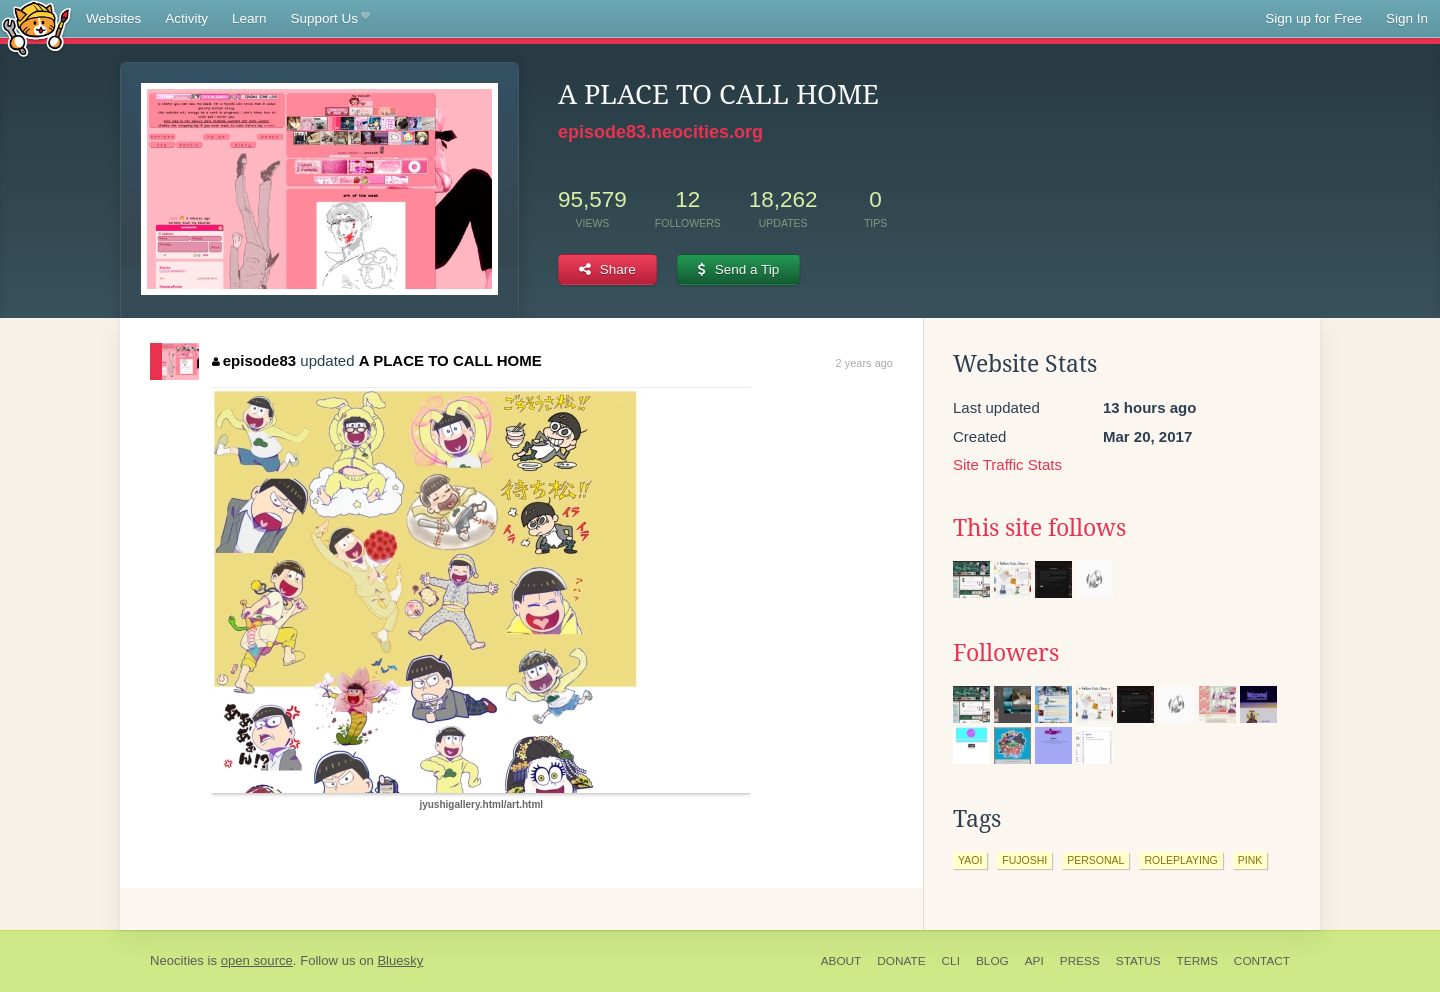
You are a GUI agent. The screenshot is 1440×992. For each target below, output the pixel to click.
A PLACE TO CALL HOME (450, 360)
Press (1080, 961)
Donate (901, 961)
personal (1095, 860)
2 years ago (864, 363)
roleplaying (1180, 860)
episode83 (254, 360)
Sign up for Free (1313, 18)
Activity (186, 18)
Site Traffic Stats (1007, 464)
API (1034, 961)
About (841, 961)
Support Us (330, 19)
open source (257, 960)
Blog (992, 961)
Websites (113, 18)
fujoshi (1024, 860)
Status (1138, 961)
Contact (1262, 961)
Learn (249, 18)
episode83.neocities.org (660, 132)
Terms (1197, 961)
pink (1250, 860)
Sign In (1407, 18)
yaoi (970, 860)
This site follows (1039, 528)
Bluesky (400, 960)
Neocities (177, 960)
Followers (1006, 653)
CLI (951, 961)
